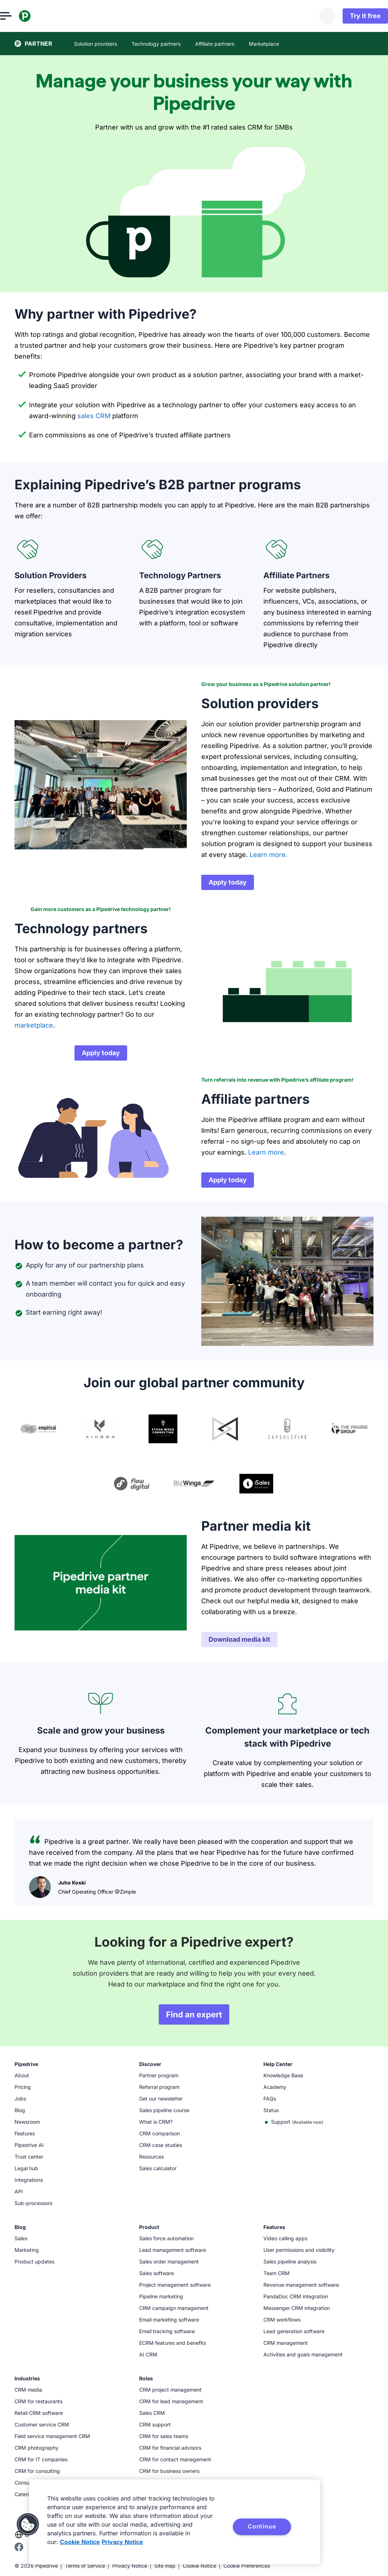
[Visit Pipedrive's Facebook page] (19, 2549)
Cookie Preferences (246, 2566)
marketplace (34, 1025)
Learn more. (268, 854)
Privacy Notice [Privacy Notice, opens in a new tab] (122, 2542)
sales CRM (93, 416)
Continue (262, 2526)
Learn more (266, 1152)
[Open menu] (20, 16)
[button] (28, 2524)
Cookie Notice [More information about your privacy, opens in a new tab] (80, 2542)
